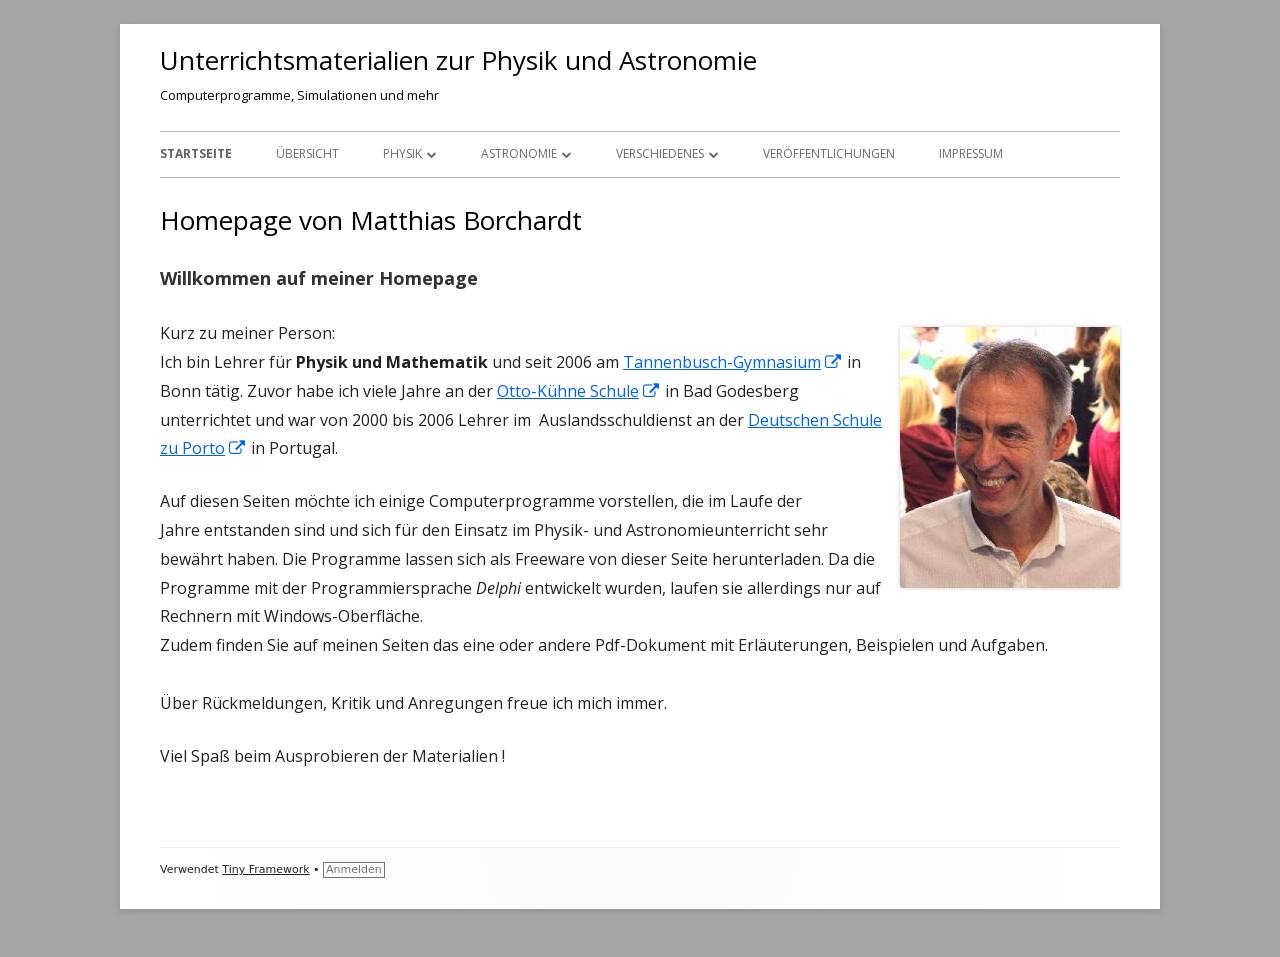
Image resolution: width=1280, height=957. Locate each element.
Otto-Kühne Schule (579, 391)
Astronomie (519, 153)
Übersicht (307, 153)
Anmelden (354, 869)
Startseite (196, 153)
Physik (402, 153)
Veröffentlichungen (829, 153)
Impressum (971, 153)
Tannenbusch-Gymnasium (733, 362)
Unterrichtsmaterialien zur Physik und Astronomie (458, 60)
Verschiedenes (660, 153)
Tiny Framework (265, 869)
